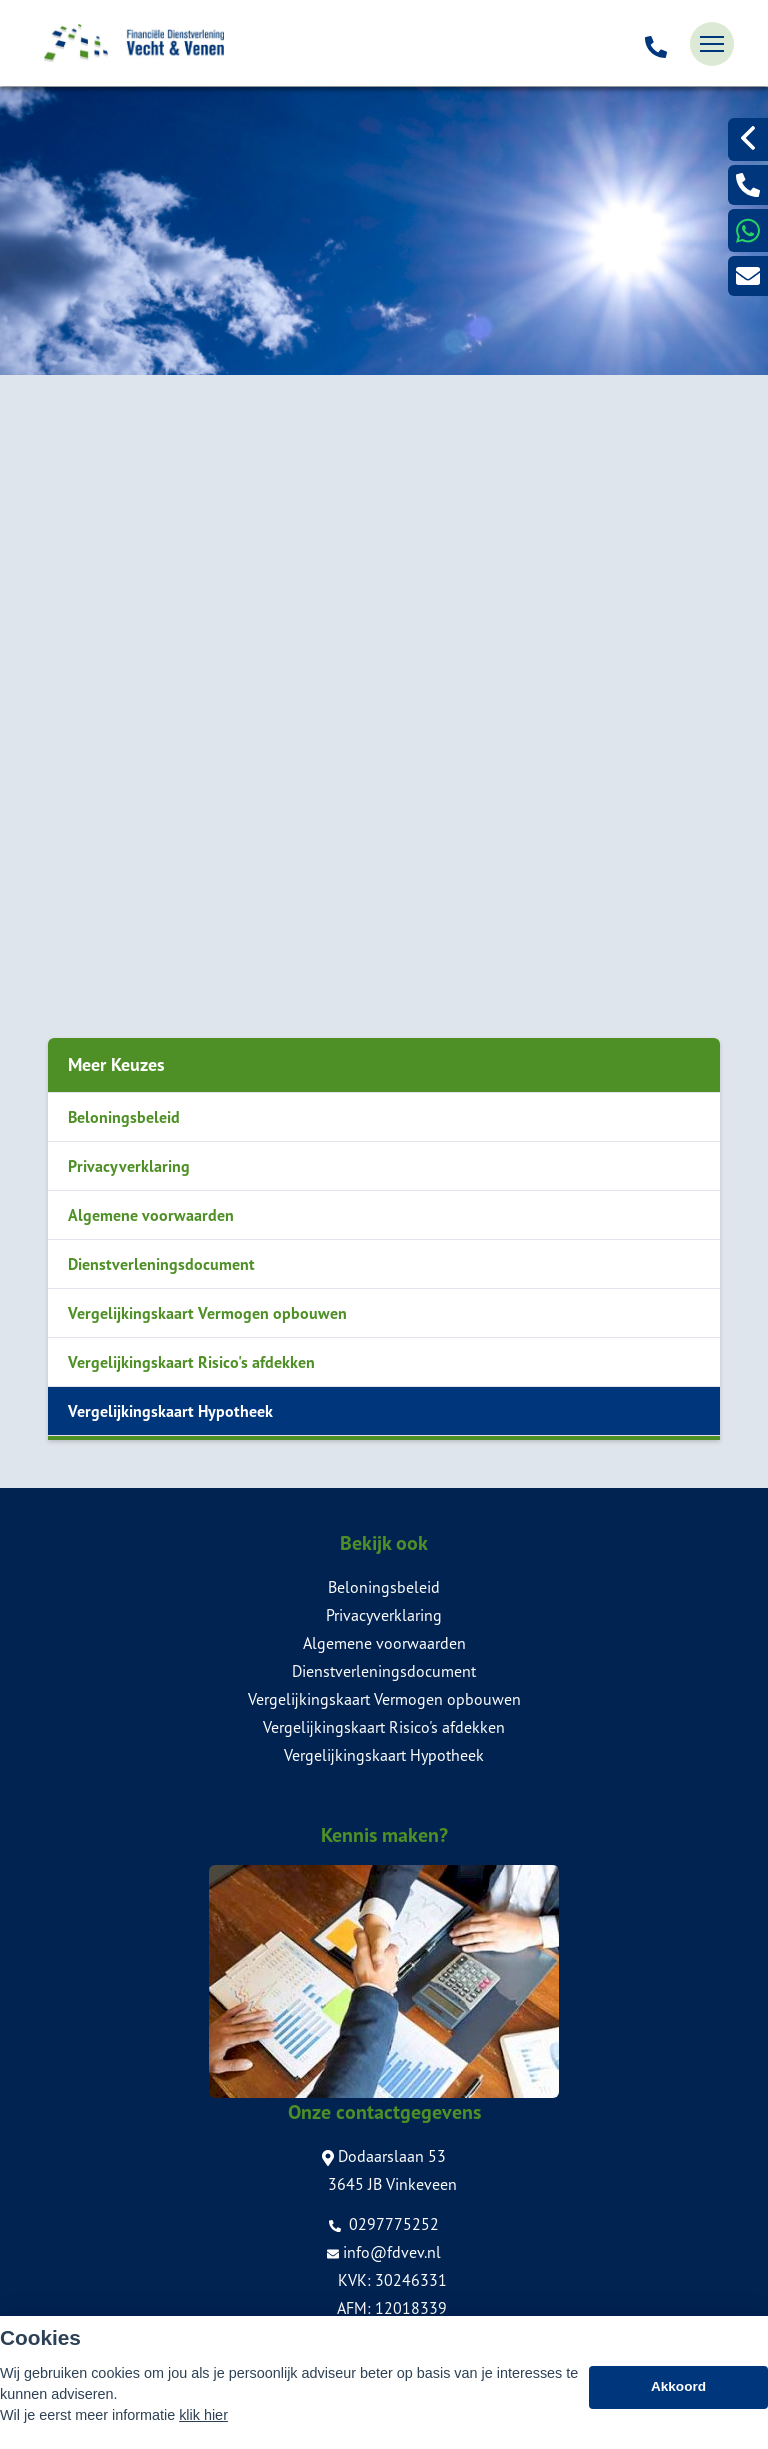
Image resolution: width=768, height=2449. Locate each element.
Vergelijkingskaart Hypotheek (170, 1411)
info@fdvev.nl (384, 2252)
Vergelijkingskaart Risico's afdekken (191, 1362)
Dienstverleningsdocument (161, 1264)
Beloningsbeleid (124, 1117)
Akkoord (678, 2407)
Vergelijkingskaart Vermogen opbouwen (207, 1313)
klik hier (203, 2436)
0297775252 (384, 2224)
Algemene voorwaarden (151, 1215)
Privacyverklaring (129, 1166)
